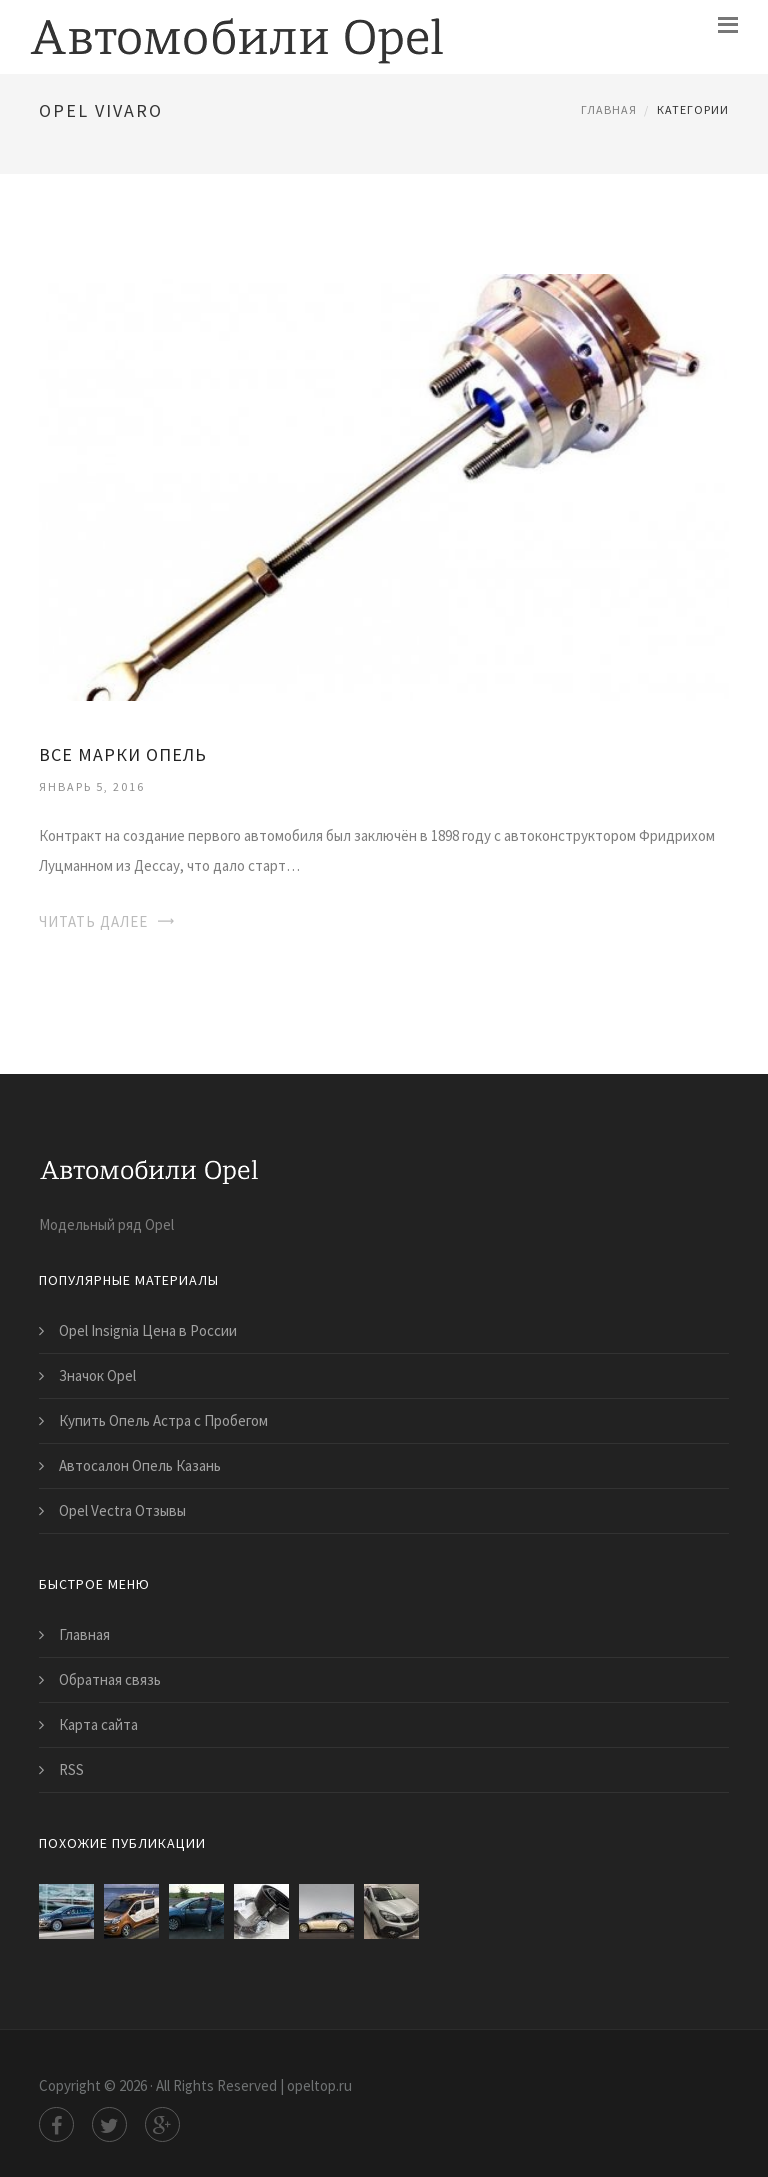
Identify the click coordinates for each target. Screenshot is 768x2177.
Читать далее (93, 921)
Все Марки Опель (123, 754)
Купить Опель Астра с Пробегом (163, 1420)
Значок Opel (97, 1375)
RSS (71, 1769)
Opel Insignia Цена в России (148, 1330)
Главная (609, 109)
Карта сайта (98, 1724)
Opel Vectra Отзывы (122, 1510)
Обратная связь (110, 1679)
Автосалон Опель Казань (140, 1465)
